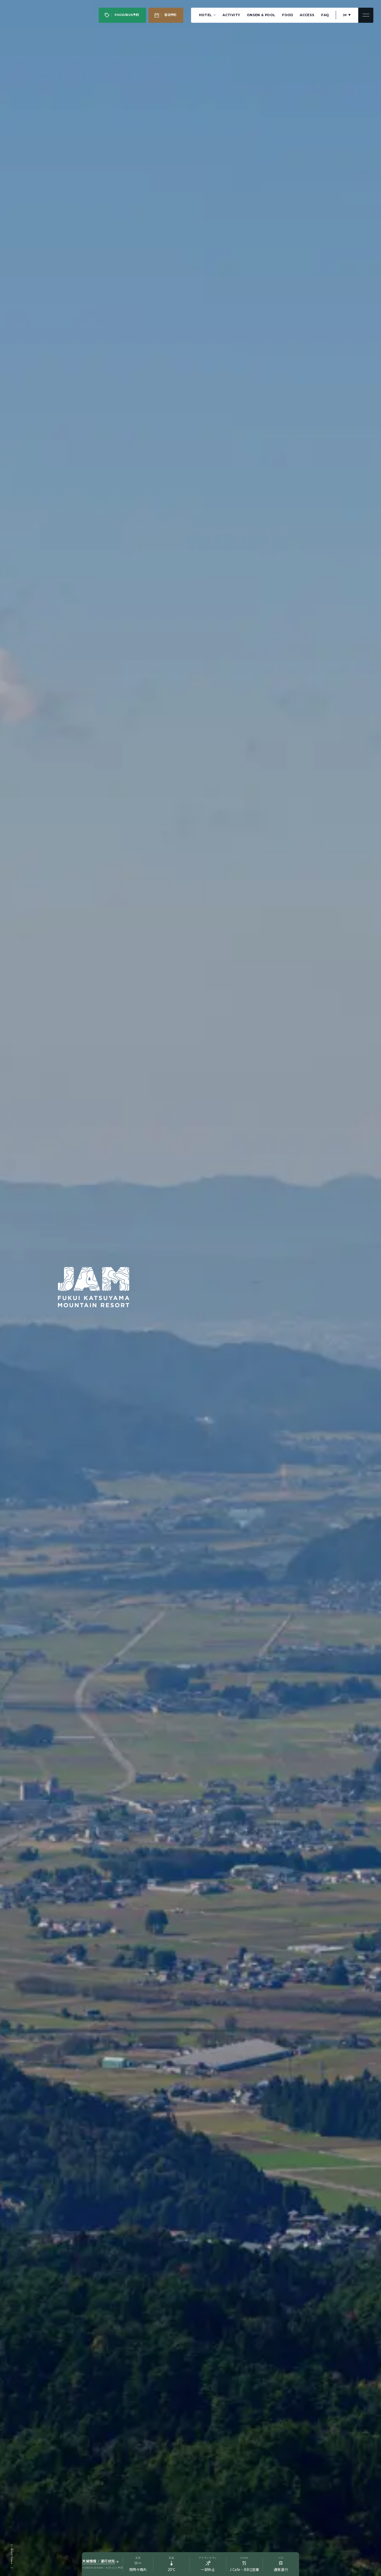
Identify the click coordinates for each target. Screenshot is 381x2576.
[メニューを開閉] (365, 15)
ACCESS (307, 15)
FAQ (325, 15)
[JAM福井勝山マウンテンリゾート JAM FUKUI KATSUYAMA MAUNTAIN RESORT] (27, 15)
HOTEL (207, 15)
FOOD (287, 15)
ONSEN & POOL (261, 15)
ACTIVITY (231, 15)
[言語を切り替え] (347, 15)
